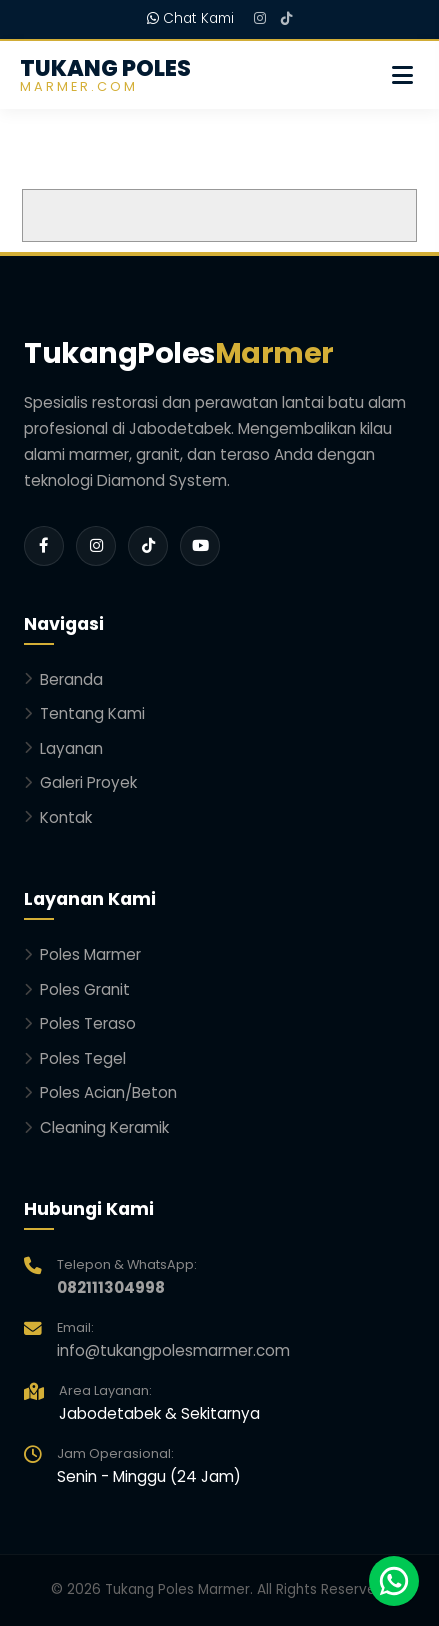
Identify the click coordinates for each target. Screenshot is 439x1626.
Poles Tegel (75, 1058)
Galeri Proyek (80, 782)
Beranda (63, 679)
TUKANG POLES (105, 75)
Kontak (58, 817)
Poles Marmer (82, 954)
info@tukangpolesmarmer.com (173, 1350)
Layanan (63, 748)
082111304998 (111, 1287)
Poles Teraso (80, 1023)
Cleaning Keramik (96, 1127)
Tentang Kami (84, 713)
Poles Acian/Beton (100, 1092)
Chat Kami (190, 18)
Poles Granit (77, 989)
